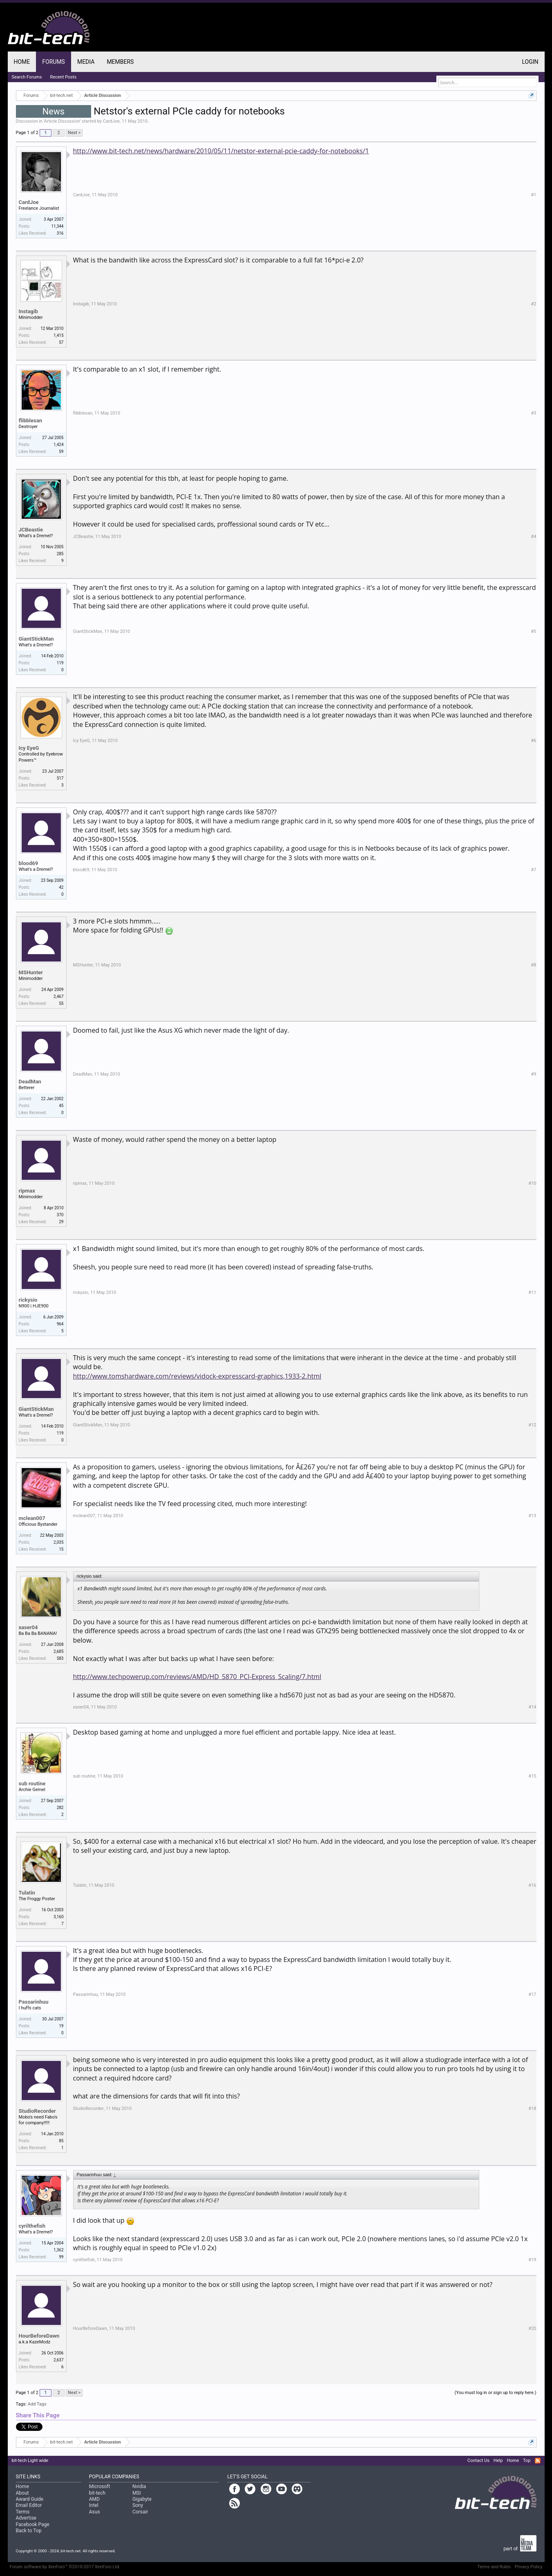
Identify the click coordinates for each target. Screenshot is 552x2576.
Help (498, 2460)
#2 (533, 304)
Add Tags (37, 2404)
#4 (533, 536)
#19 (532, 2259)
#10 (532, 1183)
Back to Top (29, 2530)
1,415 (58, 335)
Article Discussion (62, 121)
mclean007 (32, 1518)
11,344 (57, 226)
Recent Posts (63, 77)
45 (61, 1105)
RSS (538, 2461)
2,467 (58, 996)
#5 (533, 631)
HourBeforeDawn (39, 2336)
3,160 (58, 1917)
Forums (53, 61)
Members (120, 61)
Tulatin (27, 1893)
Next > (74, 132)
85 (61, 2141)
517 (60, 778)
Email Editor (29, 2505)
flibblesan (30, 420)
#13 (532, 1515)
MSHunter (31, 972)
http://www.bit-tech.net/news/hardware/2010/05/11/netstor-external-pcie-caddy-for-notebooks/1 (221, 150)
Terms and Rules (494, 2566)
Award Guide (30, 2499)
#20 (532, 2328)
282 (60, 1807)
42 (61, 887)
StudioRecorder (37, 2111)
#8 (533, 965)
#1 (533, 194)
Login (530, 61)
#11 (532, 1292)
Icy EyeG (29, 748)
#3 (533, 413)
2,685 (58, 1651)
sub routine (32, 1783)
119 (60, 663)
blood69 (28, 863)
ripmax (27, 1191)
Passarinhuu (34, 2002)
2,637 (58, 2360)
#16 (532, 1885)
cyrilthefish (32, 2226)
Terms (23, 2512)
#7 (533, 869)
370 (60, 1215)
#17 (532, 1994)
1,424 (58, 444)
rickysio (28, 1300)
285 (60, 554)
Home (22, 61)
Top (526, 2460)
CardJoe (111, 121)
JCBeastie (31, 530)
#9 (533, 1074)
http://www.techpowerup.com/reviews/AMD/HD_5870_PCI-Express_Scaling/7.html (197, 1676)
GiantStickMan (36, 639)
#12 (532, 1425)
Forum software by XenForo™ (65, 2566)
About (22, 2493)
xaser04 (28, 1627)
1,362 (58, 2250)
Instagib (28, 311)
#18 (532, 2108)
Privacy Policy (529, 2566)
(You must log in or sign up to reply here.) (495, 2392)
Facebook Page (32, 2524)
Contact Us (478, 2460)
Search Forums (27, 77)
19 (61, 2026)
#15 (532, 1776)
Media (85, 61)
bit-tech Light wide (30, 2460)
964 (60, 1324)
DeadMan (30, 1081)
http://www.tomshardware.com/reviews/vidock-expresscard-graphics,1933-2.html (197, 1376)
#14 (532, 1707)
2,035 (58, 1542)
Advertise (26, 2518)
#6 (533, 740)
